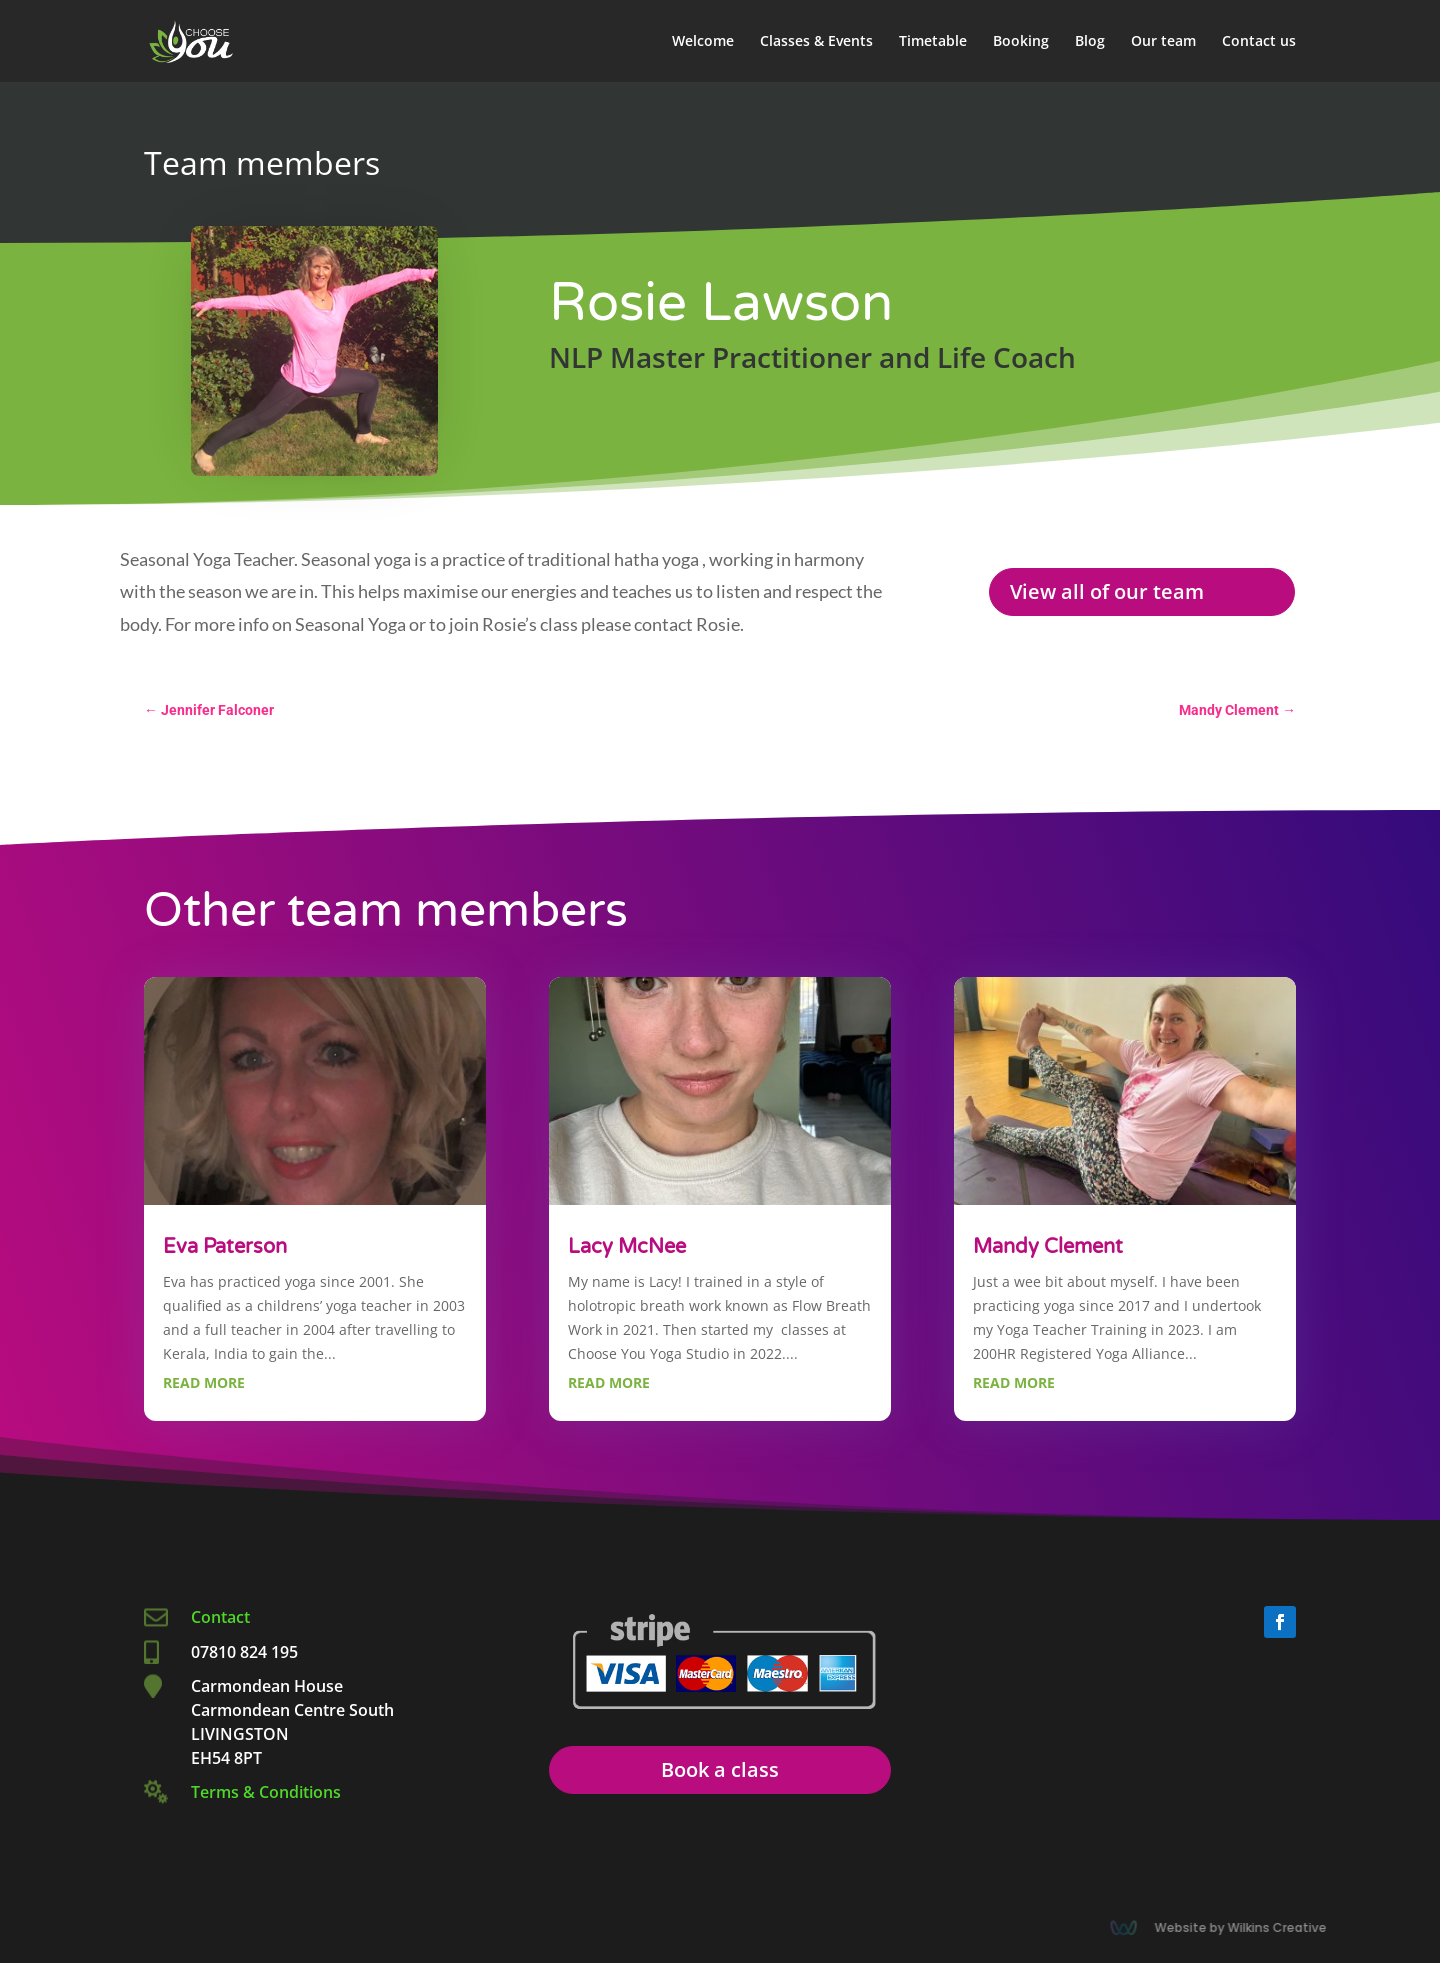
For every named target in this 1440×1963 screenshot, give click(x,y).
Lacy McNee (627, 1247)
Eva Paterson (225, 1247)
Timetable (933, 42)
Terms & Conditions (266, 1792)
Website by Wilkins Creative (1245, 1927)
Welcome (703, 42)
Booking (1021, 42)
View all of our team (1107, 591)
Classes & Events (816, 42)
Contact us (1259, 42)
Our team (1163, 42)
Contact (222, 1617)
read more (204, 1382)
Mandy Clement (1048, 1247)
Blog (1090, 42)
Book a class (720, 1769)
